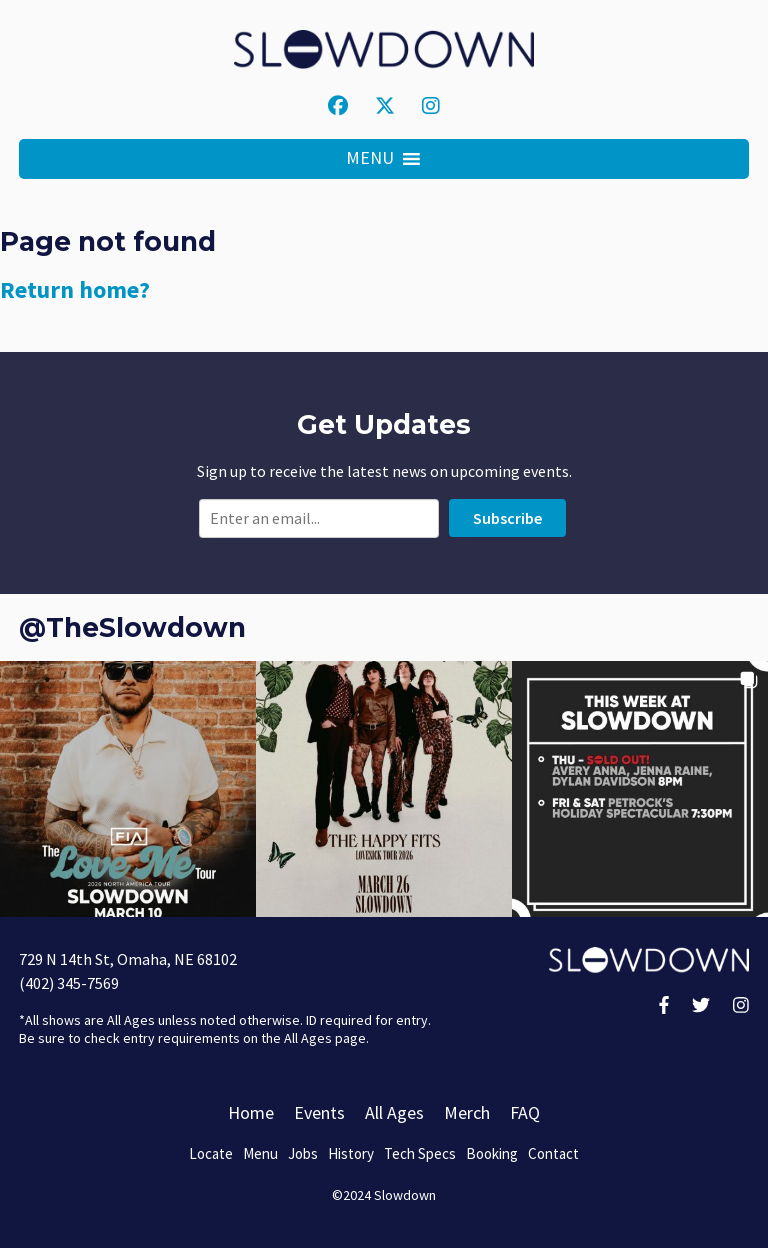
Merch (467, 1112)
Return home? (75, 289)
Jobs (303, 1153)
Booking (492, 1153)
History (351, 1153)
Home (251, 1112)
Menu (260, 1153)
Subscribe (507, 518)
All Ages (394, 1112)
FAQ (525, 1112)
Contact (553, 1153)
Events (319, 1112)
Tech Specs (420, 1153)
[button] (370, 159)
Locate (211, 1153)
